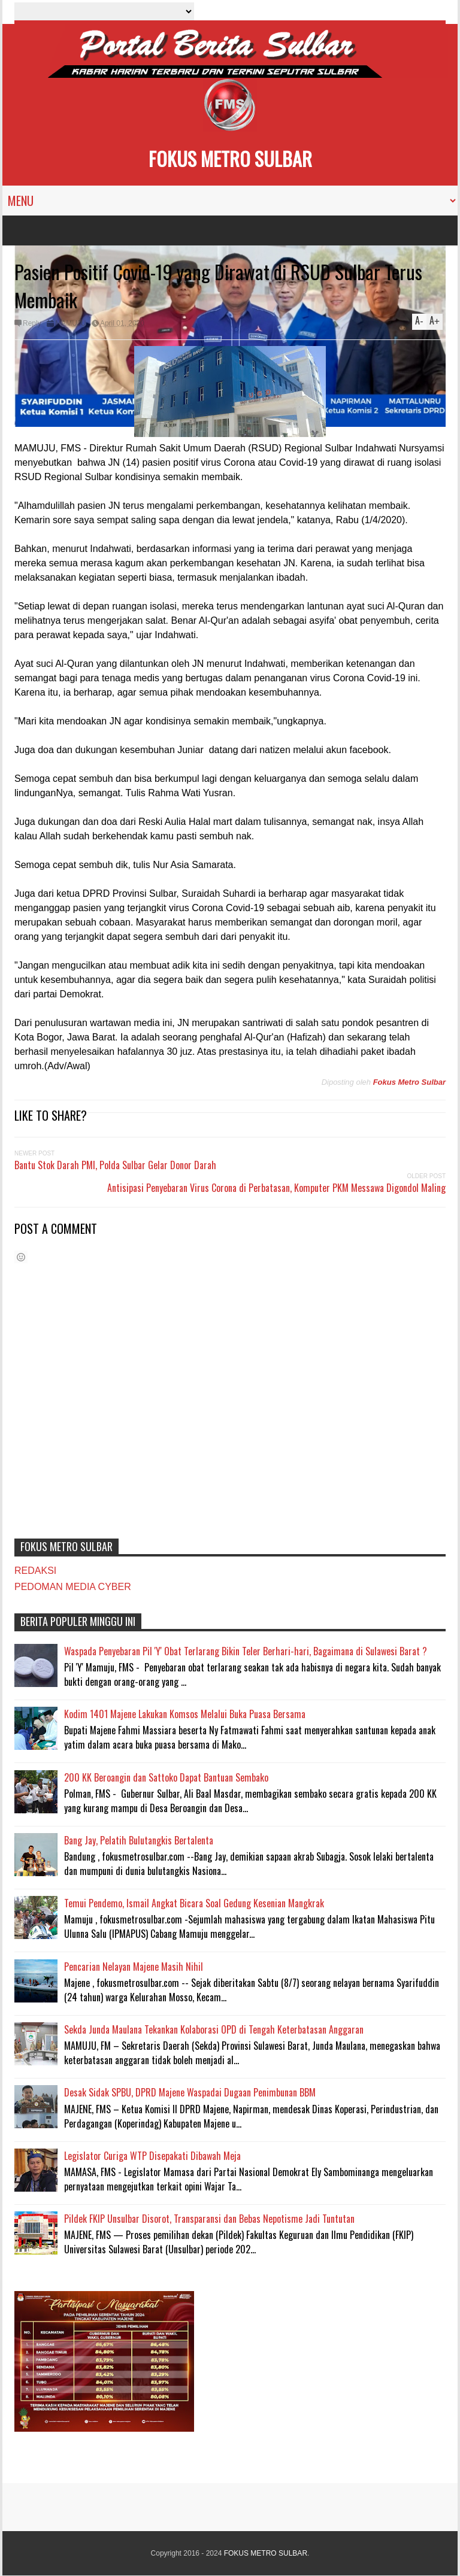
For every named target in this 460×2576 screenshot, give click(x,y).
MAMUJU (70, 323)
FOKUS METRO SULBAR (230, 158)
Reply (32, 323)
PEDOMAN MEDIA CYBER (72, 1587)
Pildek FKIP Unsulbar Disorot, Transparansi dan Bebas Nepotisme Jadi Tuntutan (209, 2218)
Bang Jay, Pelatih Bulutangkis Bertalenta (138, 1840)
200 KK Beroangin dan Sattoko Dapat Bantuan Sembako (166, 1777)
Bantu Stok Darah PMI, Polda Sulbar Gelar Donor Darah (115, 1165)
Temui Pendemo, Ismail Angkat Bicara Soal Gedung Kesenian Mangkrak (194, 1903)
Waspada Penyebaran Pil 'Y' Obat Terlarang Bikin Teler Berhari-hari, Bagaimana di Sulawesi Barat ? (245, 1651)
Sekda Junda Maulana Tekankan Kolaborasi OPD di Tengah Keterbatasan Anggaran (214, 2029)
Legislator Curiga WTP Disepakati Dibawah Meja (152, 2156)
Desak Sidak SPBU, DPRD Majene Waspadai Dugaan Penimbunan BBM (190, 2092)
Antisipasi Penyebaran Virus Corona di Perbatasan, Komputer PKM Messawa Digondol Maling (276, 1188)
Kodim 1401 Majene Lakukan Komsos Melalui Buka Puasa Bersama (184, 1714)
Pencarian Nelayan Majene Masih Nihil (133, 1966)
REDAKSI (35, 1570)
